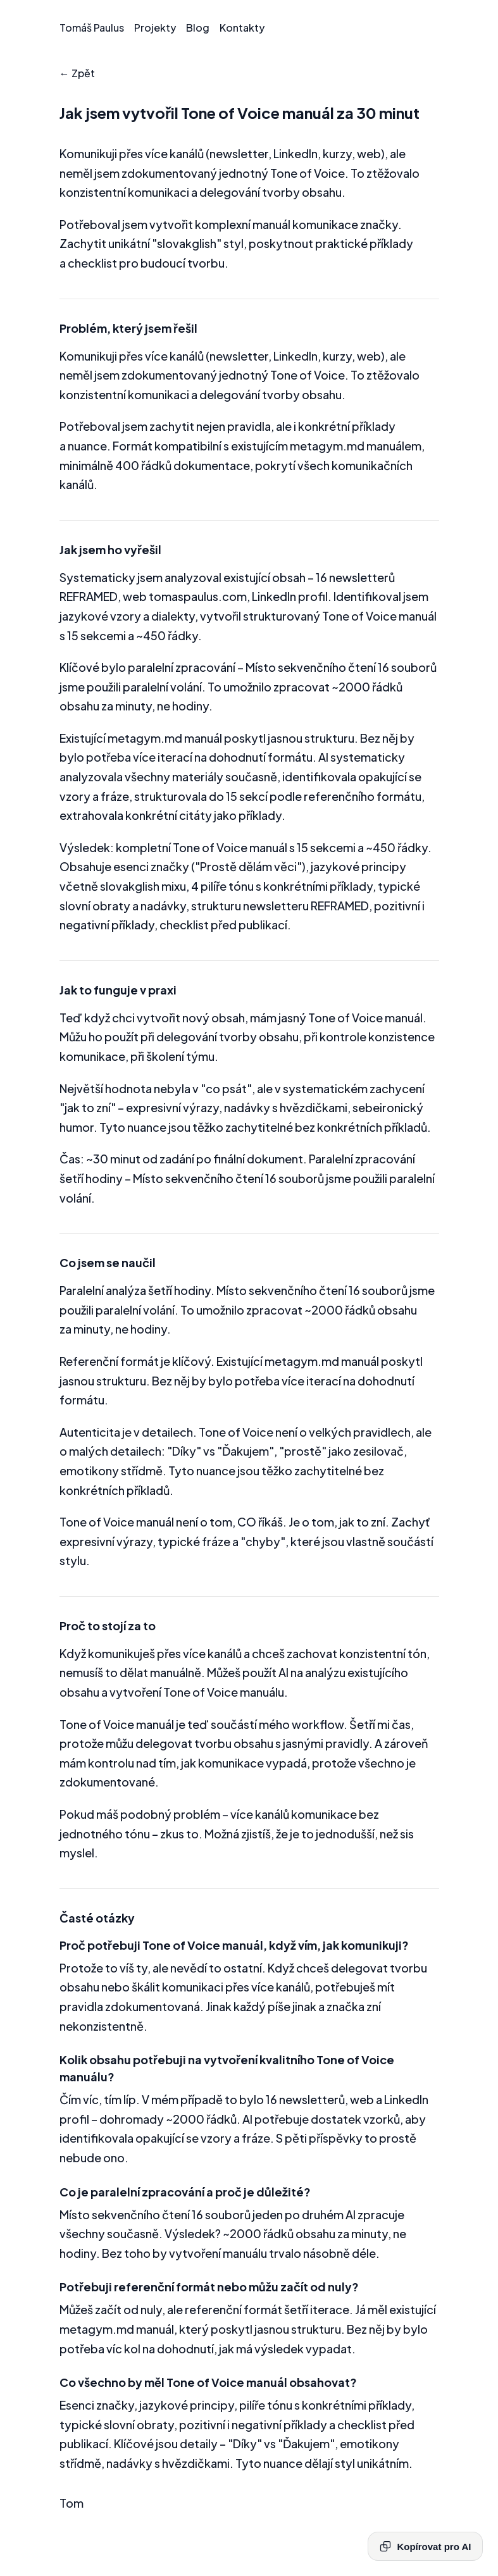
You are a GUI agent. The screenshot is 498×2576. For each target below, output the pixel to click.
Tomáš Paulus (91, 27)
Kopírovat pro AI (425, 2546)
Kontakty (242, 27)
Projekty (155, 27)
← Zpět (77, 73)
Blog (197, 27)
